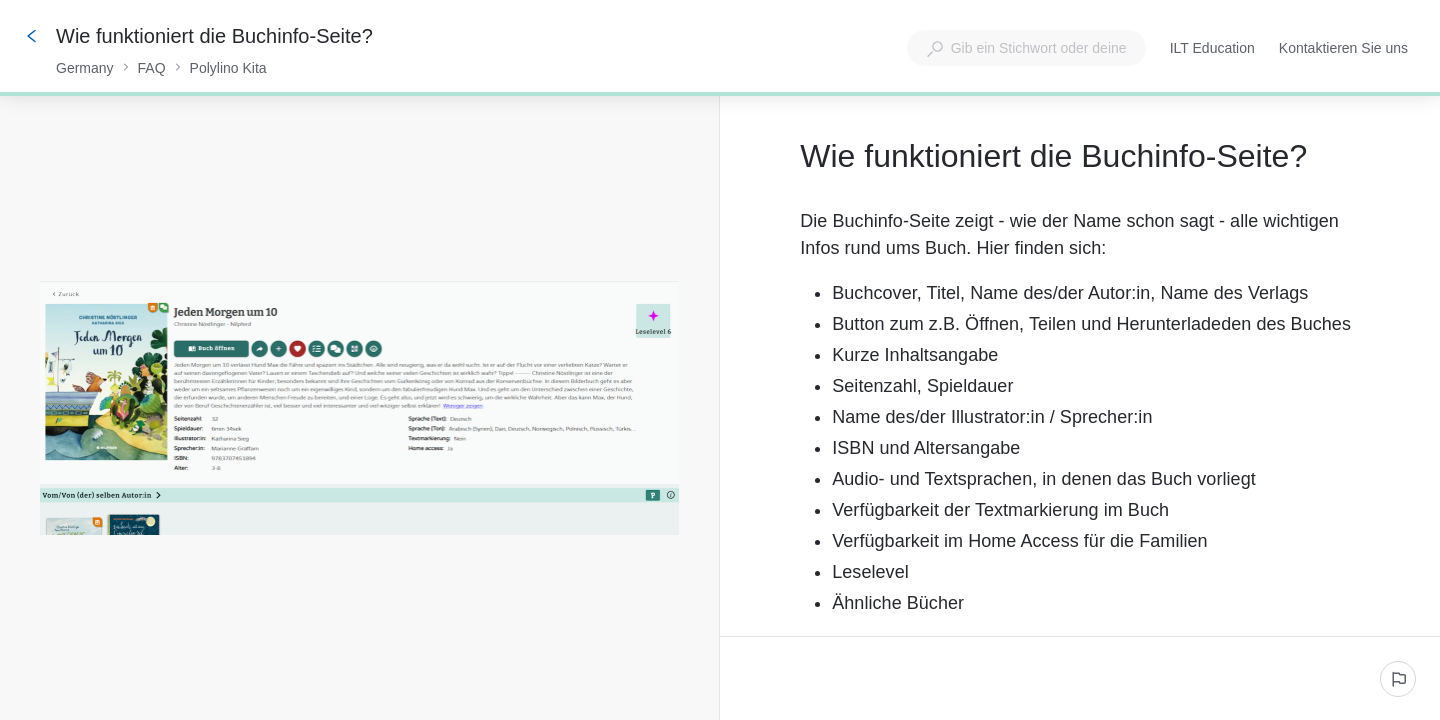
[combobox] (1026, 48)
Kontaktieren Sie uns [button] (1343, 48)
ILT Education (1212, 50)
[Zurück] (32, 36)
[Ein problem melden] (1398, 679)
